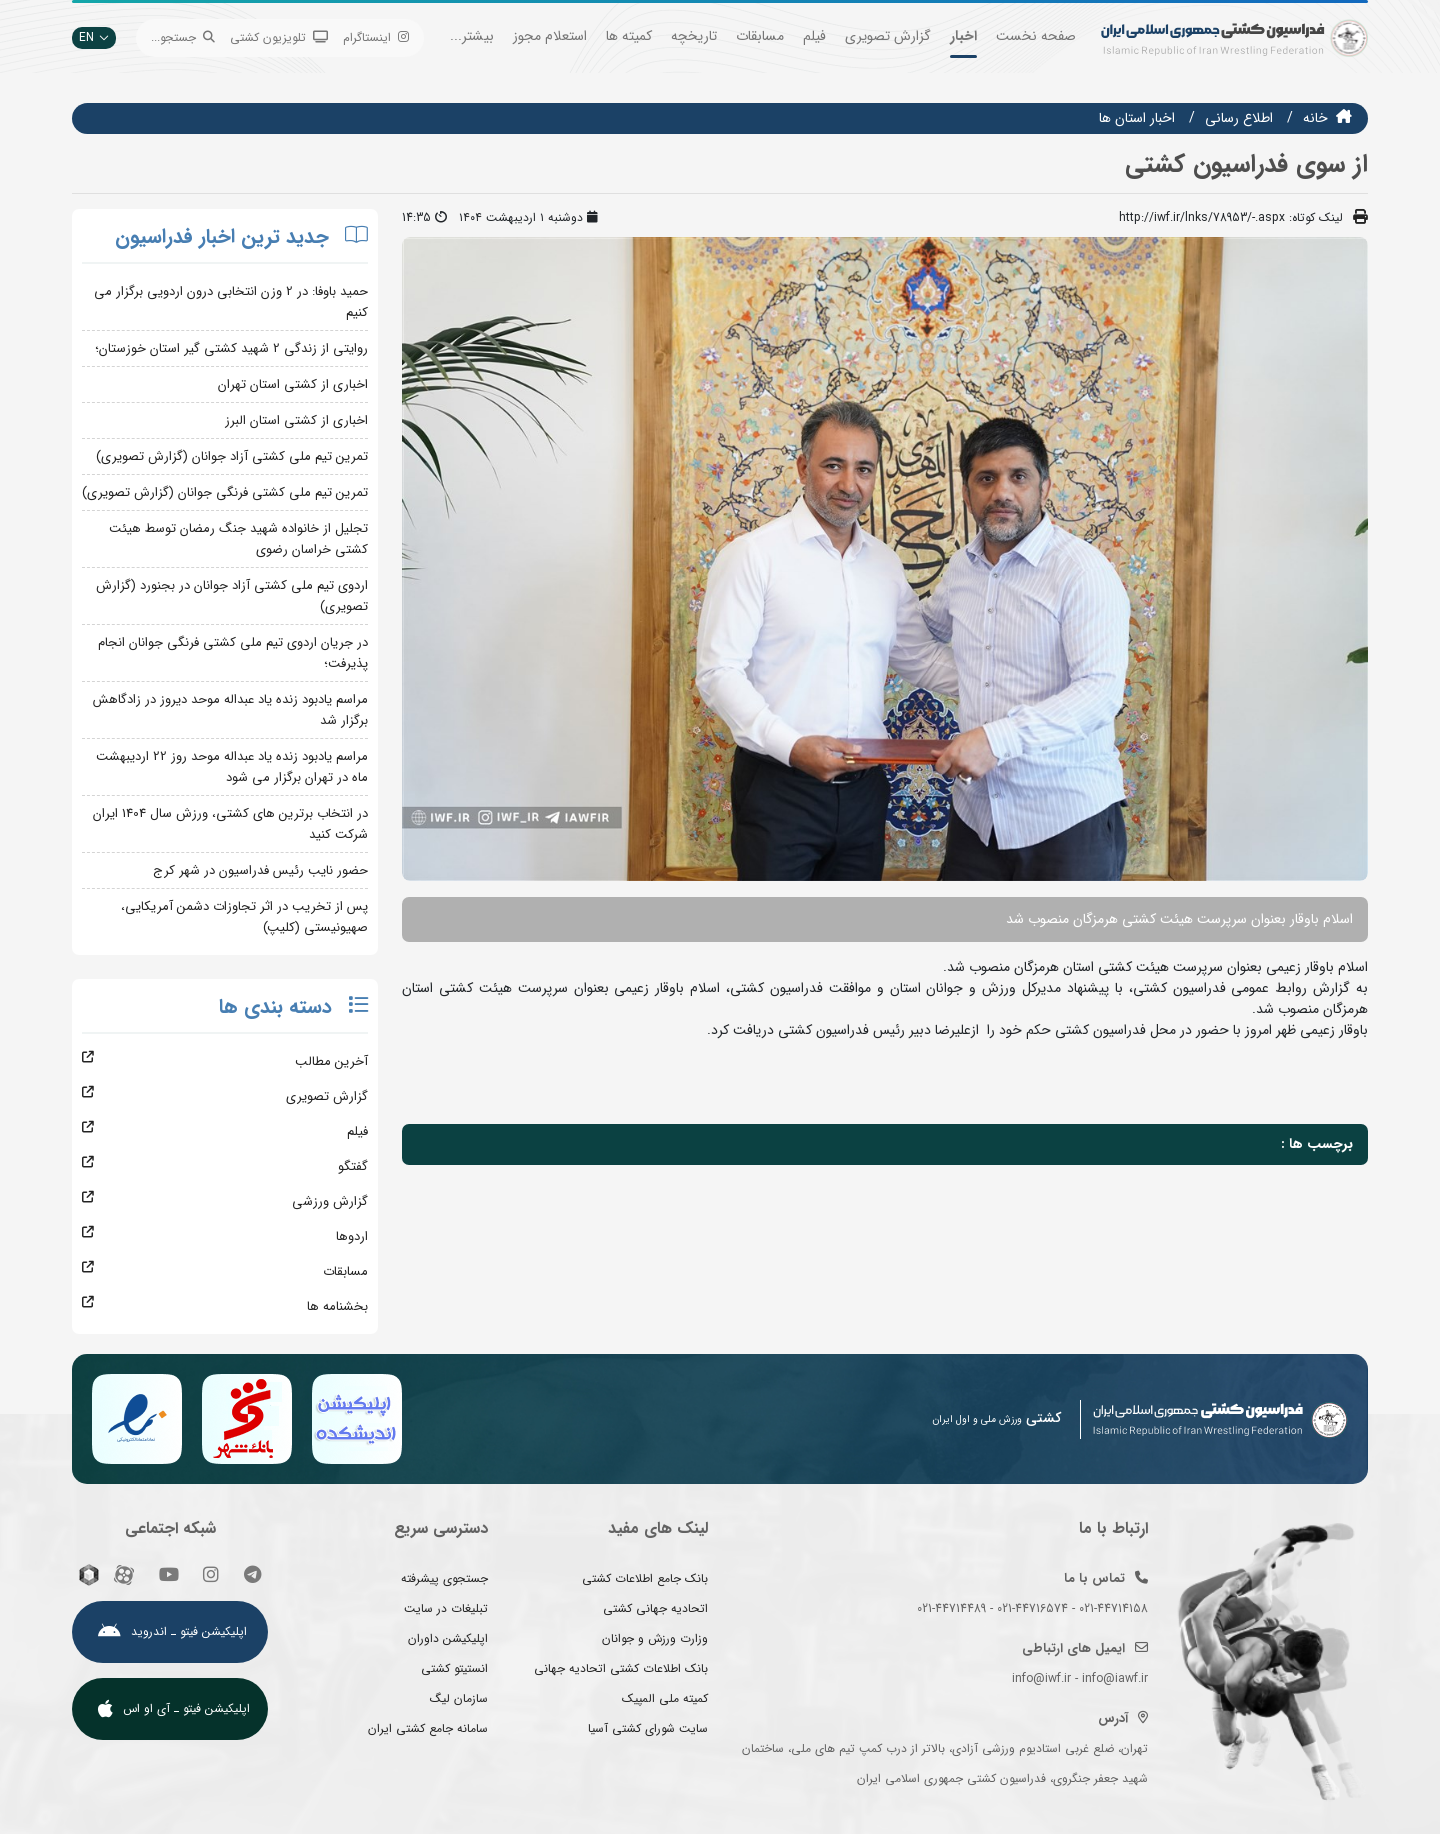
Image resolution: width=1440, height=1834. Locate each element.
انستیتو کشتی (454, 1668)
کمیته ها (629, 36)
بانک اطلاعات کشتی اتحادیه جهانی (621, 1668)
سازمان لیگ (459, 1698)
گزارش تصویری (888, 36)
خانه (1315, 118)
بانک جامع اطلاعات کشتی (645, 1578)
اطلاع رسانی (1239, 118)
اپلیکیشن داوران (448, 1638)
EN (94, 37)
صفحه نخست (1036, 36)
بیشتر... (472, 36)
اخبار (963, 36)
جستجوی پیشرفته (444, 1578)
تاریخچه (694, 36)
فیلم (814, 36)
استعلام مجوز (550, 36)
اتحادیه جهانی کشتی (655, 1608)
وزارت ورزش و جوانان (655, 1638)
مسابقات (760, 36)
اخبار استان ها (1137, 118)
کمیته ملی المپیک (665, 1698)
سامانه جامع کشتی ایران (428, 1728)
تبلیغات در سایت (446, 1608)
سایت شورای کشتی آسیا (648, 1728)
